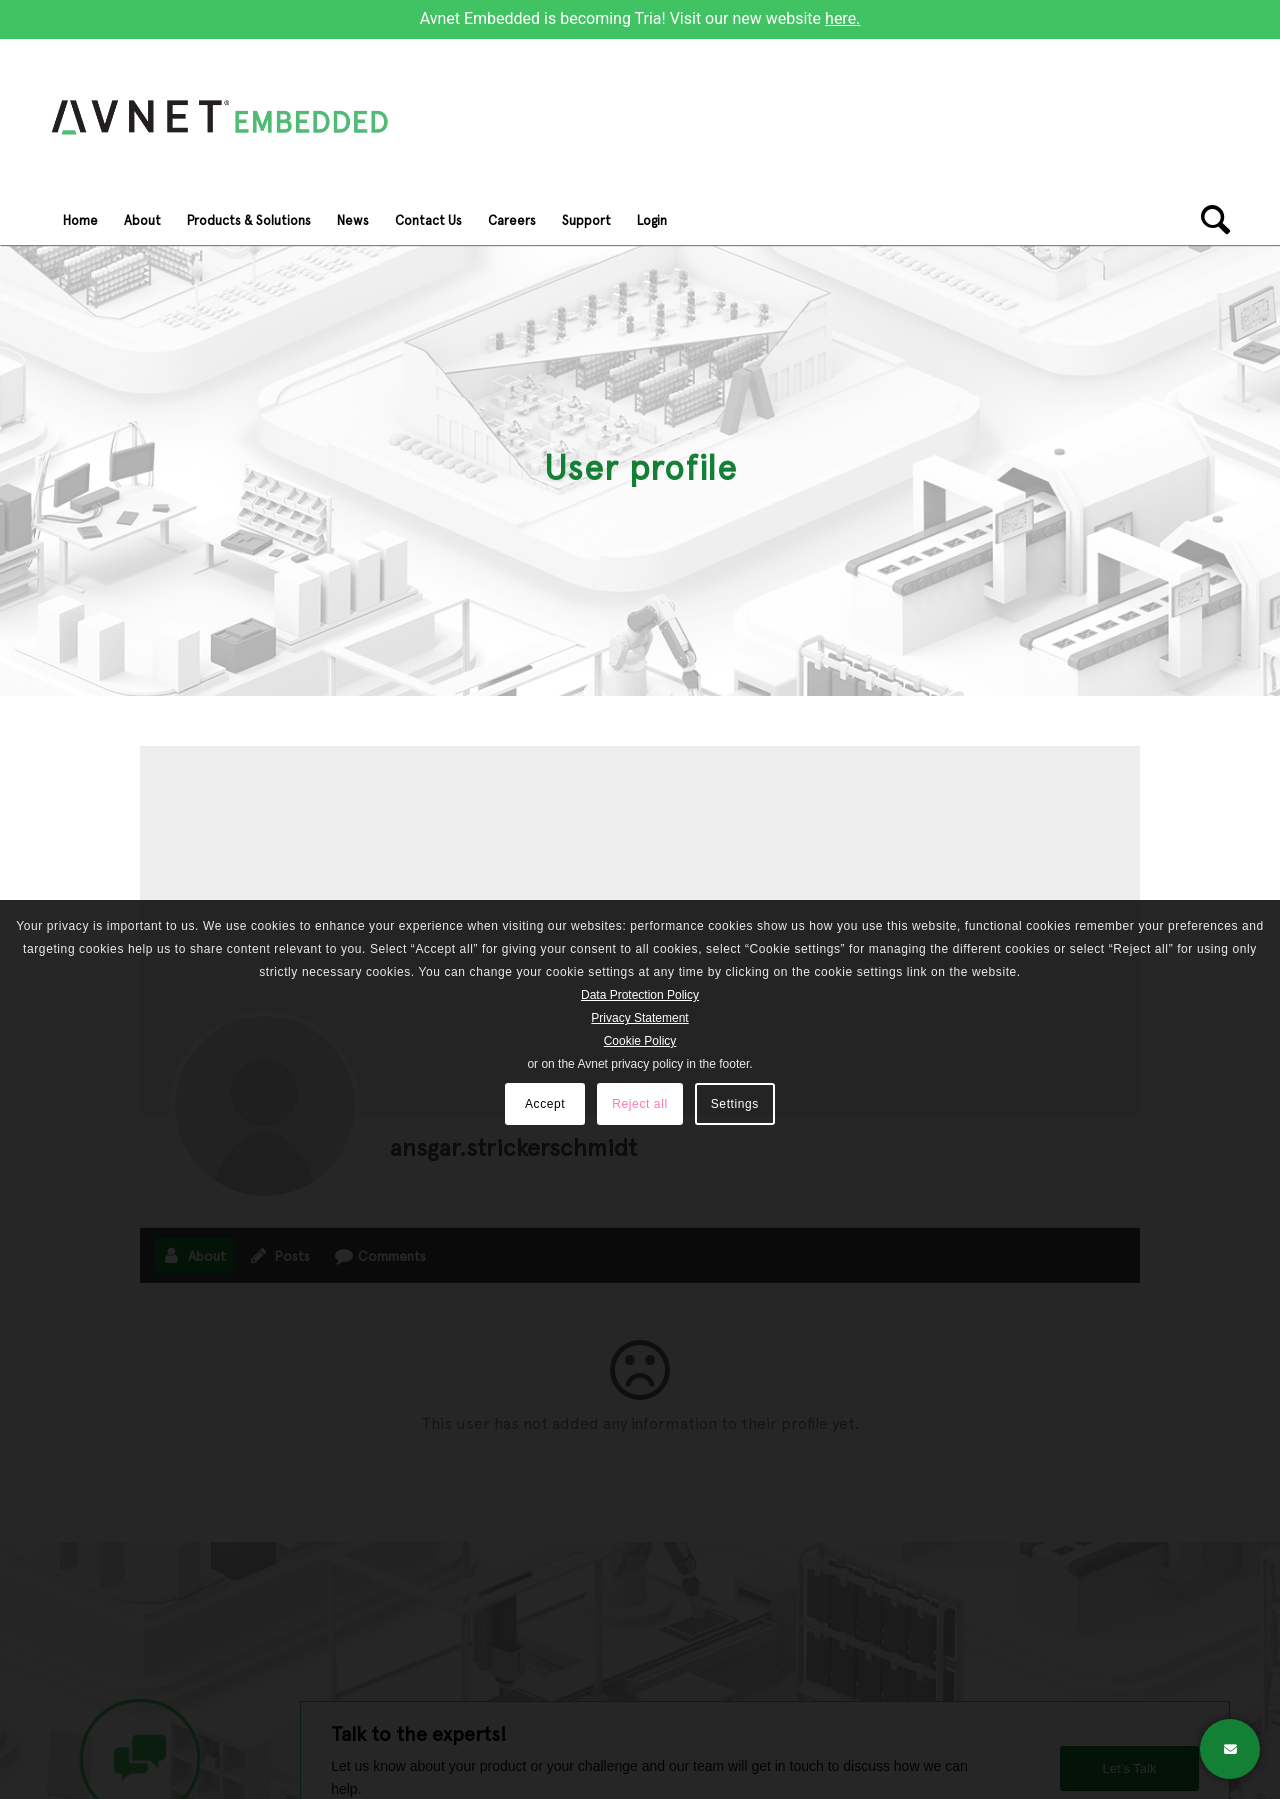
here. (842, 18)
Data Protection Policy (640, 995)
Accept (545, 1104)
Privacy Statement (639, 1018)
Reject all (639, 1104)
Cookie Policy (640, 1041)
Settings (735, 1104)
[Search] (1209, 220)
